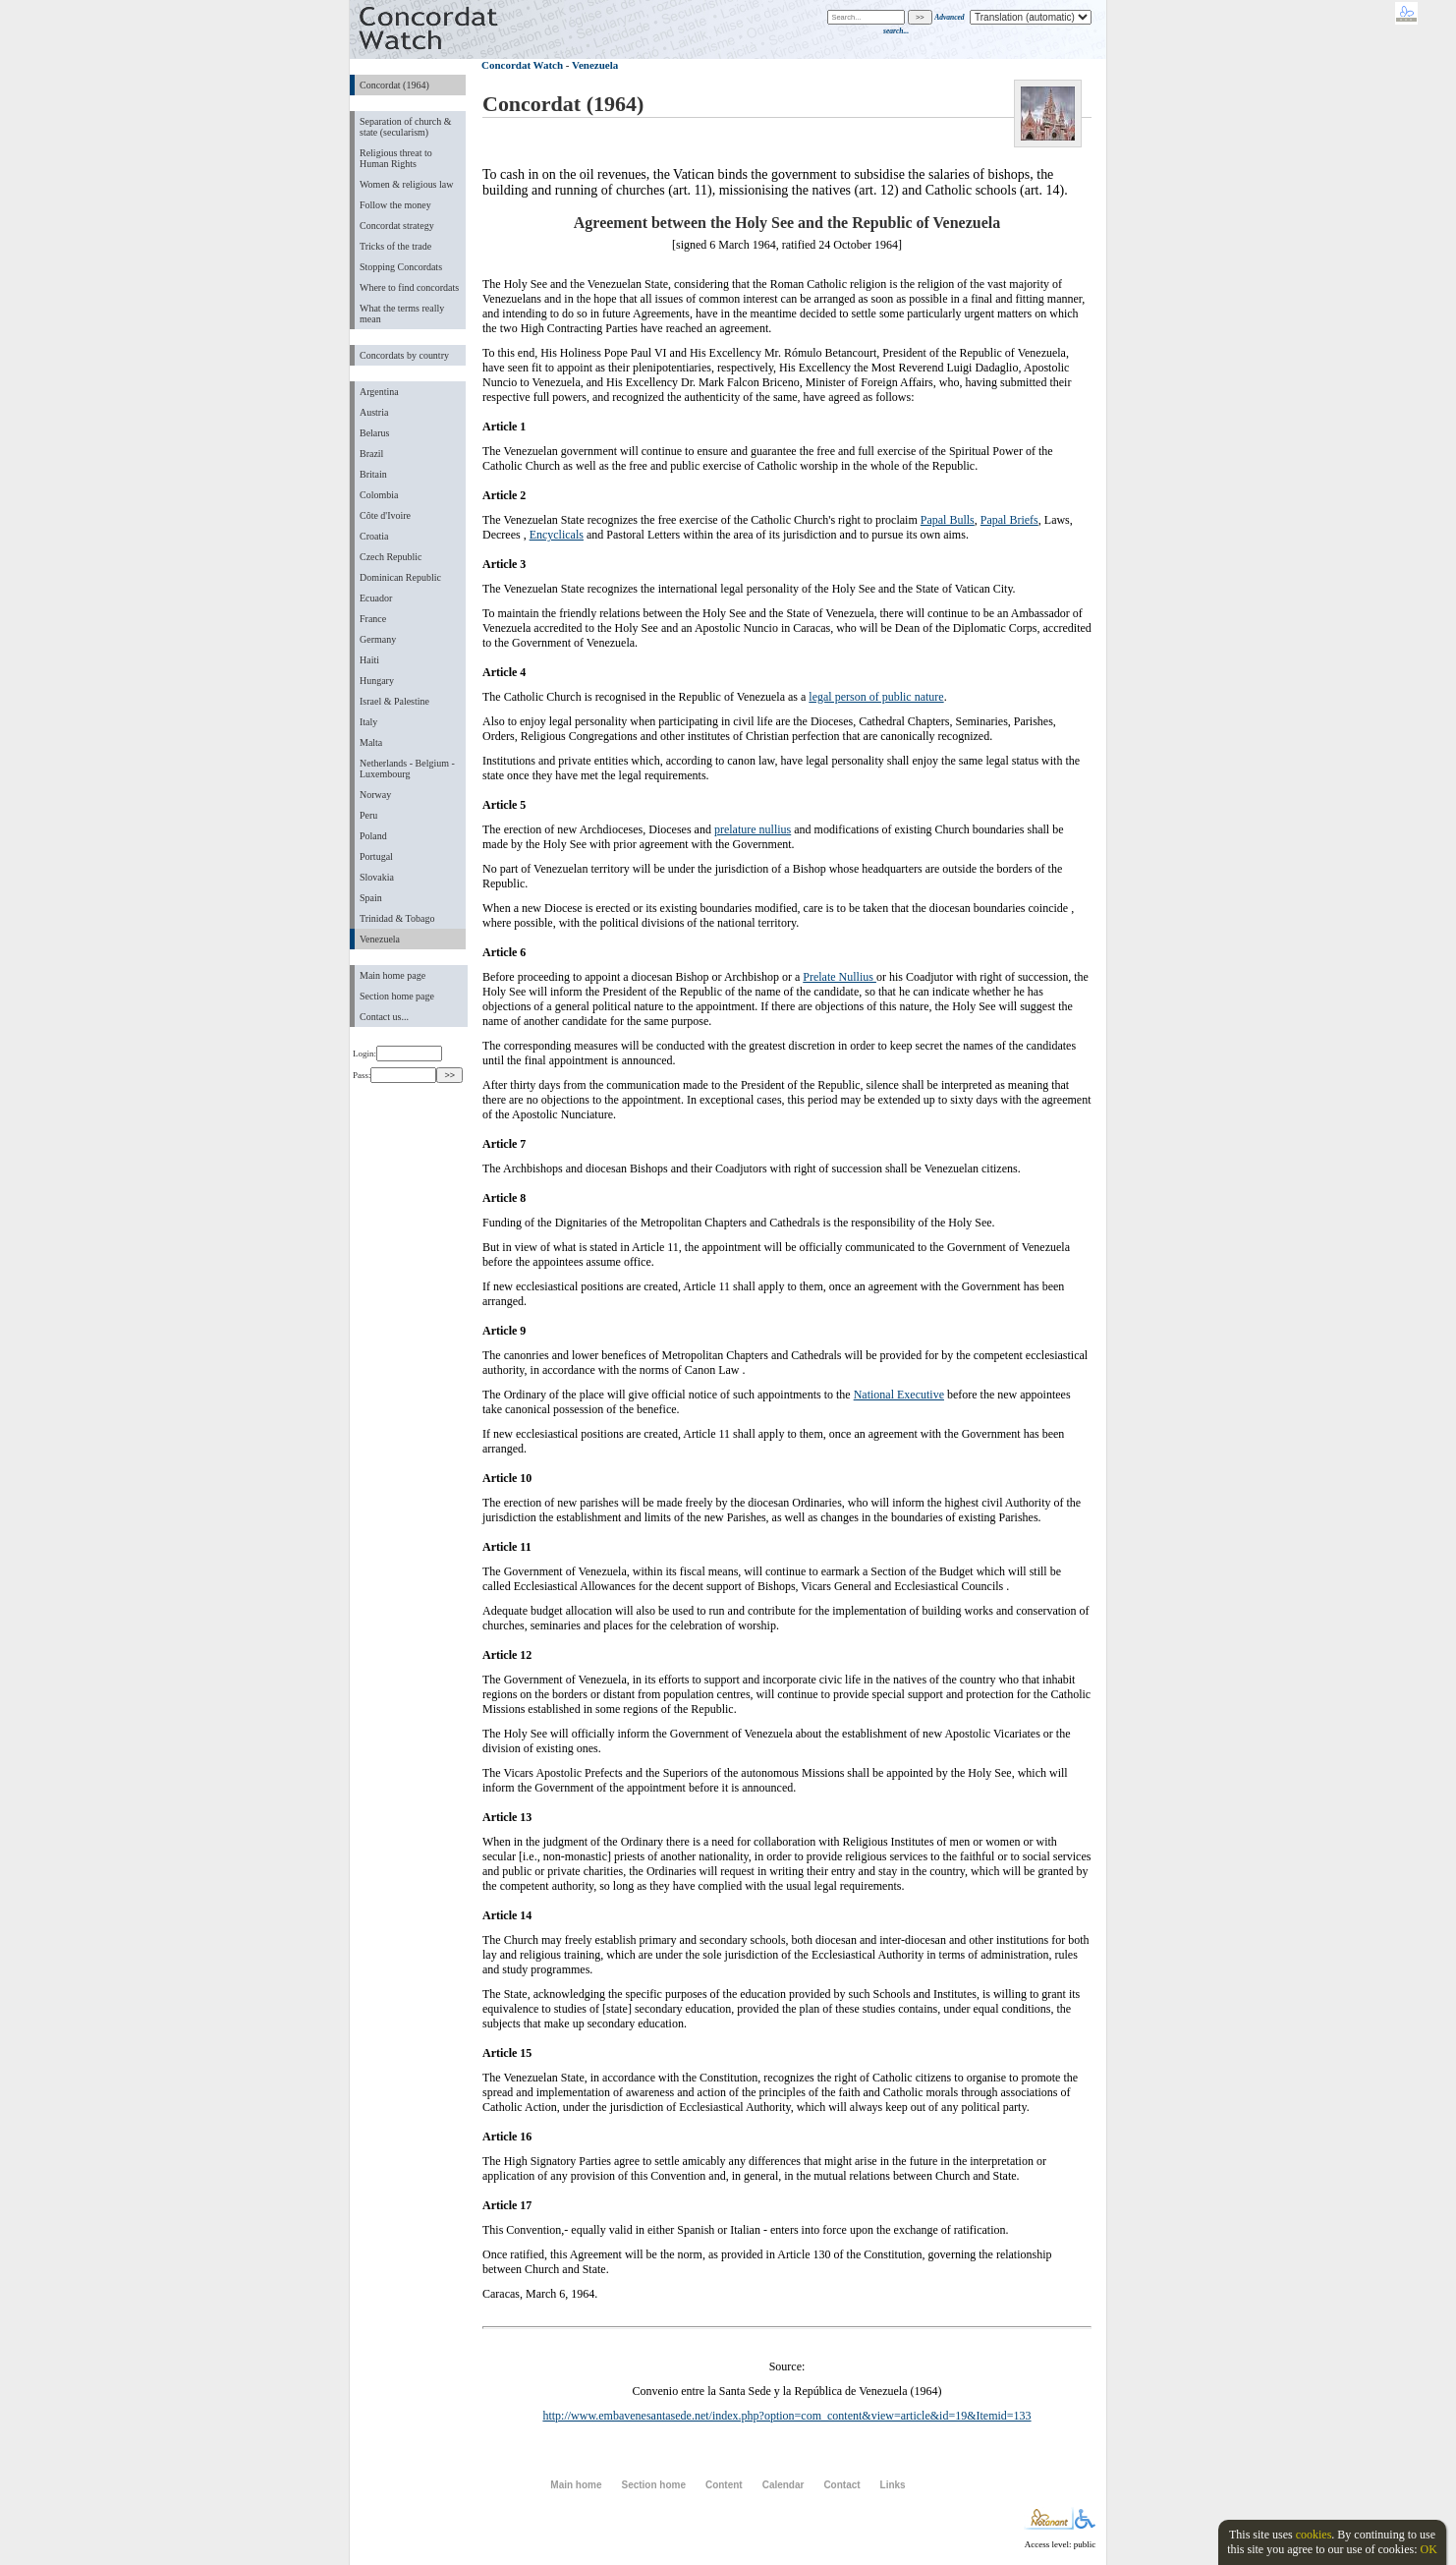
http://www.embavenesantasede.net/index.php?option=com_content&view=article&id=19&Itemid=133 (786, 2415)
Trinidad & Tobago (397, 918)
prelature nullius (752, 829)
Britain (373, 474)
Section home (653, 2485)
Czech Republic (391, 556)
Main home (575, 2485)
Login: (397, 1053)
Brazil (371, 453)
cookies (1314, 2534)
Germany (378, 639)
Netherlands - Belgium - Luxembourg (407, 768)
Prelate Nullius (839, 977)
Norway (375, 794)
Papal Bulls (948, 520)
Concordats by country (404, 355)
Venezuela (380, 939)
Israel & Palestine (394, 701)
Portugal (376, 856)
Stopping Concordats (401, 266)
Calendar (783, 2485)
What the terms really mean (402, 313)
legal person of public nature (876, 697)
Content (724, 2485)
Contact (841, 2485)
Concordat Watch (522, 65)
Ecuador (376, 598)
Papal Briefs (1009, 520)
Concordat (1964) (394, 85)
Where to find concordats (409, 287)
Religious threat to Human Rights (396, 158)
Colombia (379, 494)
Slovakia (377, 877)
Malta (371, 742)
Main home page (392, 975)
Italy (368, 721)
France (373, 618)
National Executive (899, 1394)
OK (1428, 2549)
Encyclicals (557, 535)
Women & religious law (406, 184)
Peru (368, 815)
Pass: (394, 1075)
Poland (373, 835)
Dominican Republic (400, 577)
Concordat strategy (397, 225)
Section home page (397, 996)
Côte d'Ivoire (385, 515)
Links (893, 2485)
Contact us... (384, 1016)
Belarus (375, 433)
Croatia (374, 536)
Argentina (379, 391)
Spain (371, 897)
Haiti (369, 660)
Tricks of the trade (395, 246)
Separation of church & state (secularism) (405, 127)
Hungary (377, 680)
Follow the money (395, 205)
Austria (374, 412)
